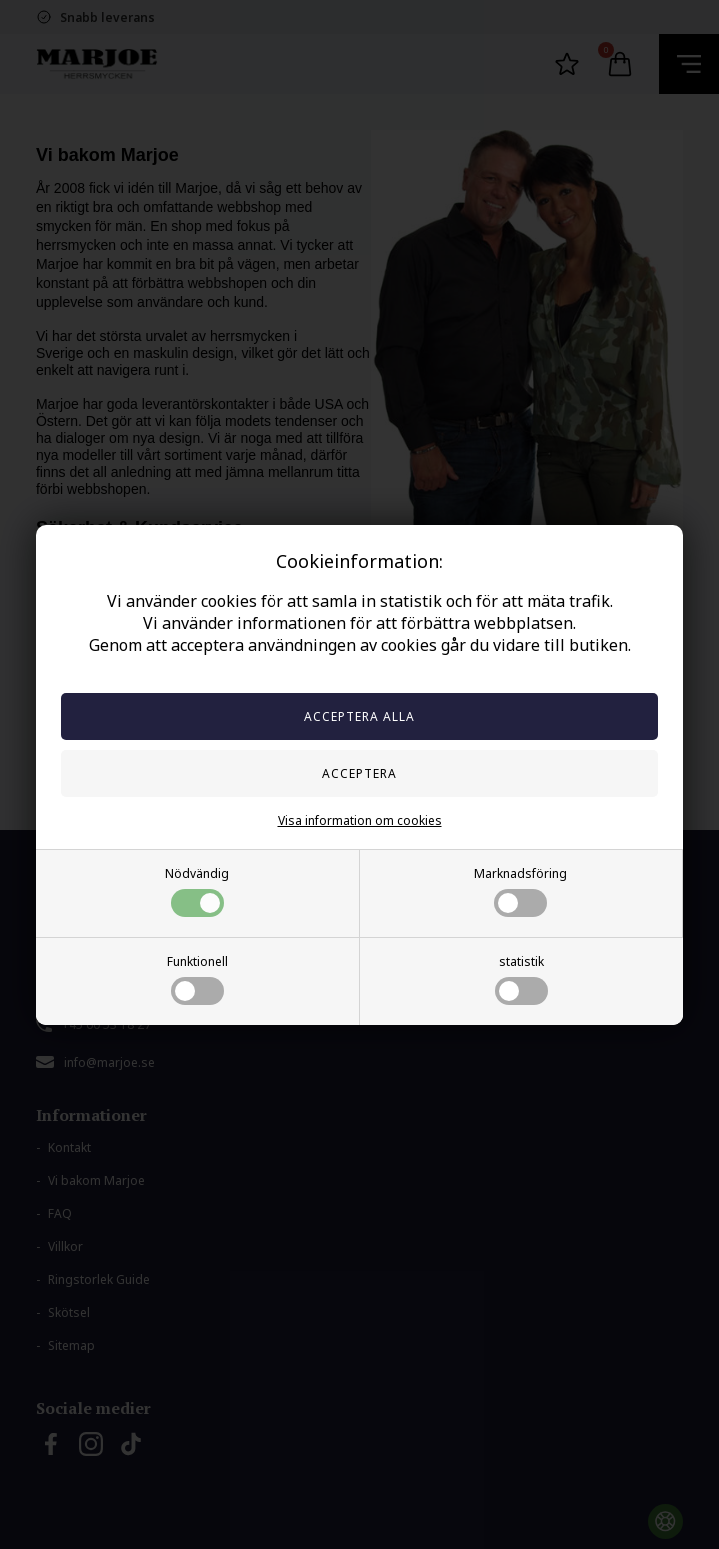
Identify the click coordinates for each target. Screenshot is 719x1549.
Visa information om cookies (360, 820)
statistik (521, 979)
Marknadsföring (520, 891)
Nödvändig (197, 891)
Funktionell (197, 979)
